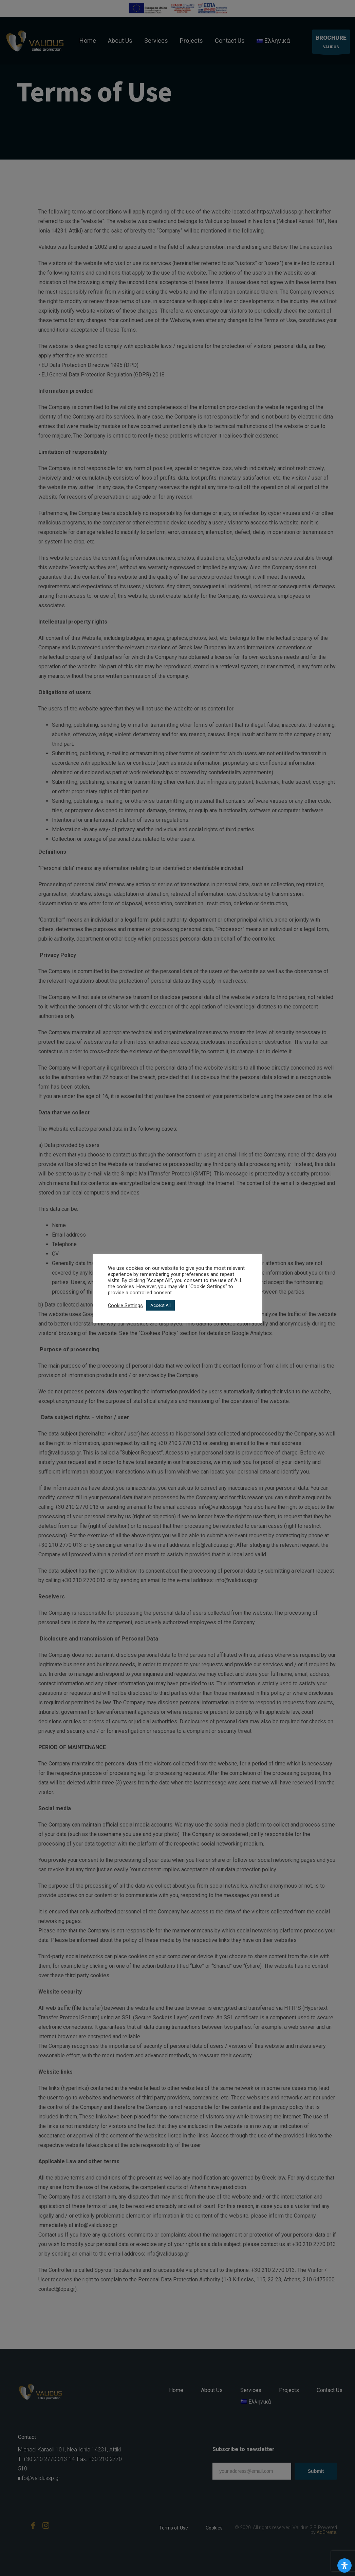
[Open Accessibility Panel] (344, 2565)
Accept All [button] (160, 1305)
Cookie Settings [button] (125, 1305)
